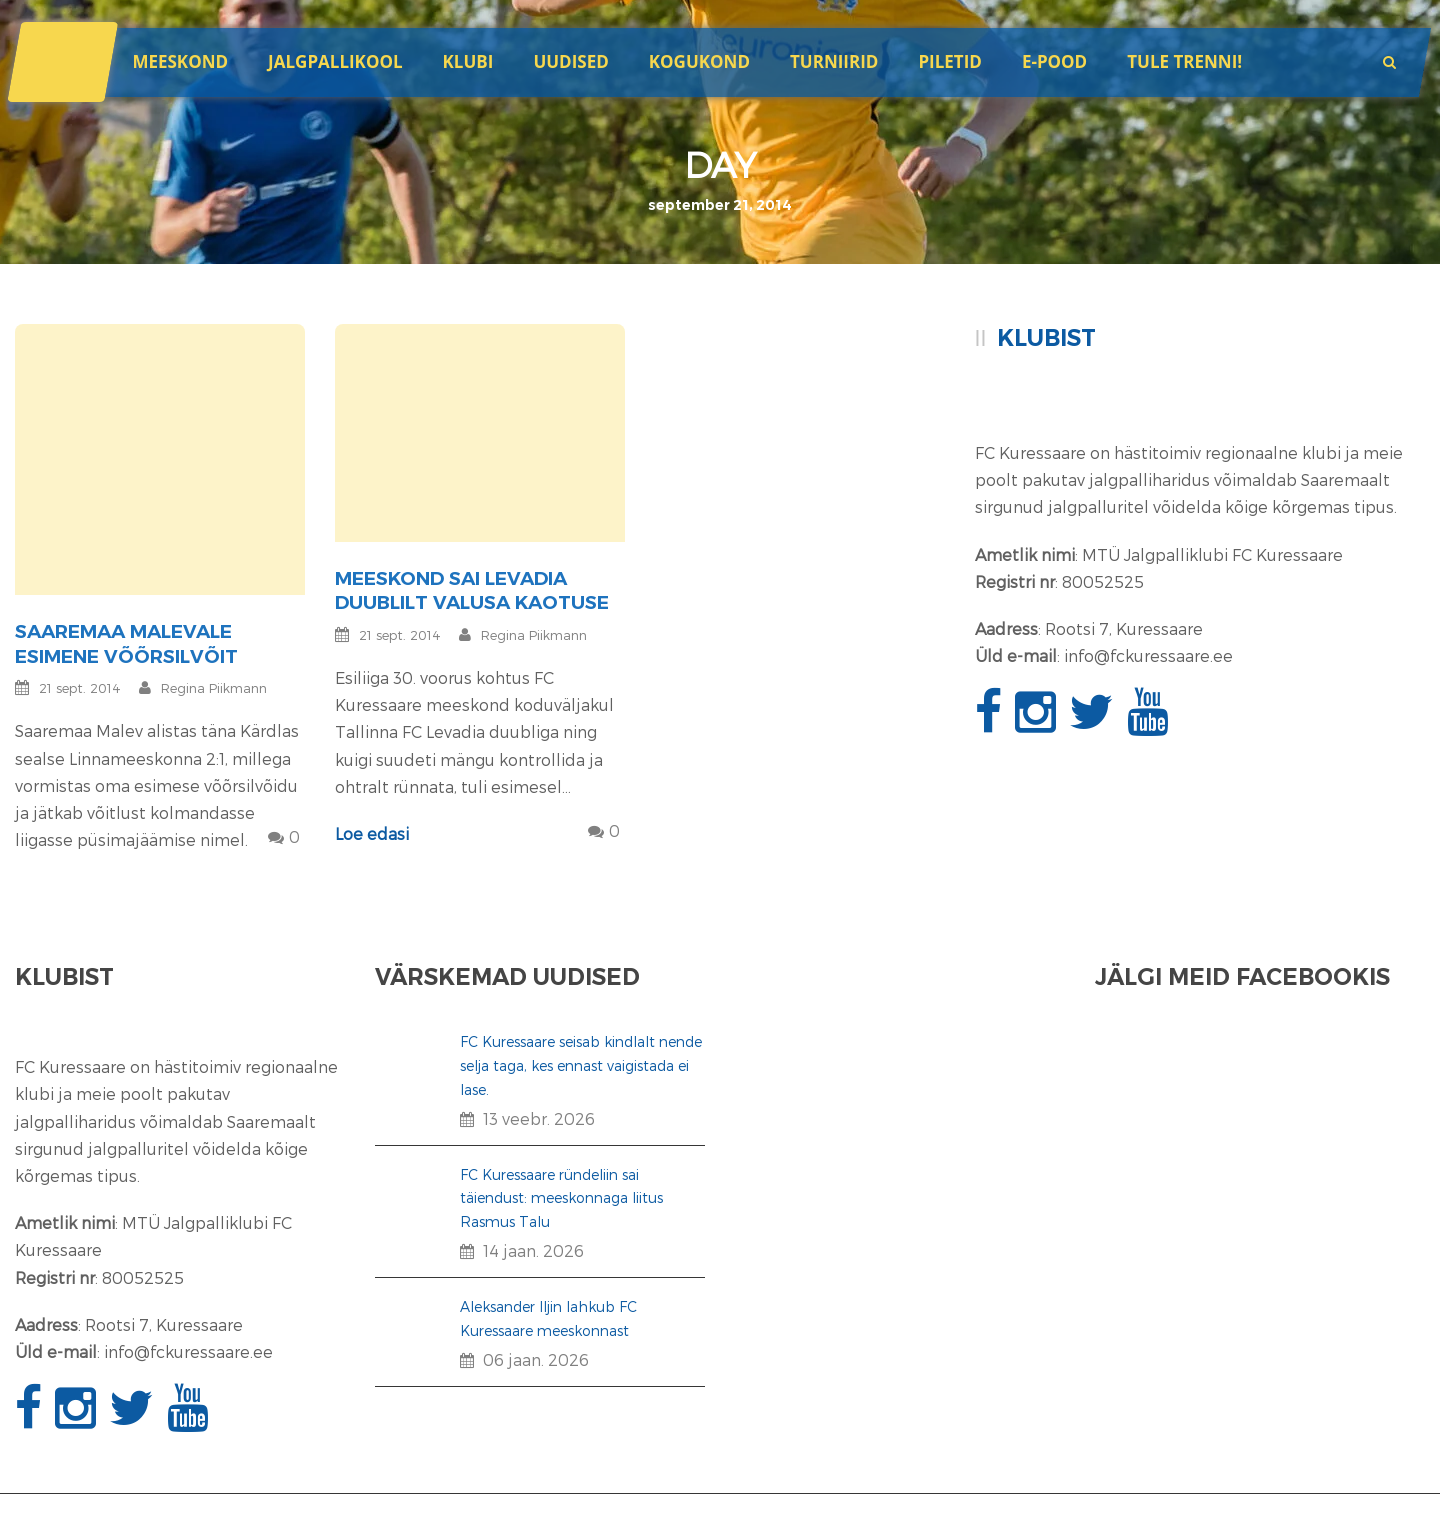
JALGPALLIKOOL (335, 61)
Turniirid (834, 61)
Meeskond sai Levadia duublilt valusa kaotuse (472, 591)
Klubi (468, 61)
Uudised (570, 61)
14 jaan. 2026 (533, 1250)
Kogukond (699, 61)
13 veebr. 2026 (539, 1118)
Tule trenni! (1184, 61)
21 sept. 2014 (80, 688)
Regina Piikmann (214, 688)
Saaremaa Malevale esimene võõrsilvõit (126, 644)
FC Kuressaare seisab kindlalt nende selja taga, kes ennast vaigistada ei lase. (581, 1065)
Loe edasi (372, 833)
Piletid (949, 61)
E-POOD (1054, 61)
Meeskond (180, 61)
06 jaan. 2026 (536, 1359)
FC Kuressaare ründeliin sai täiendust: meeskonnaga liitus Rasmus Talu (561, 1198)
